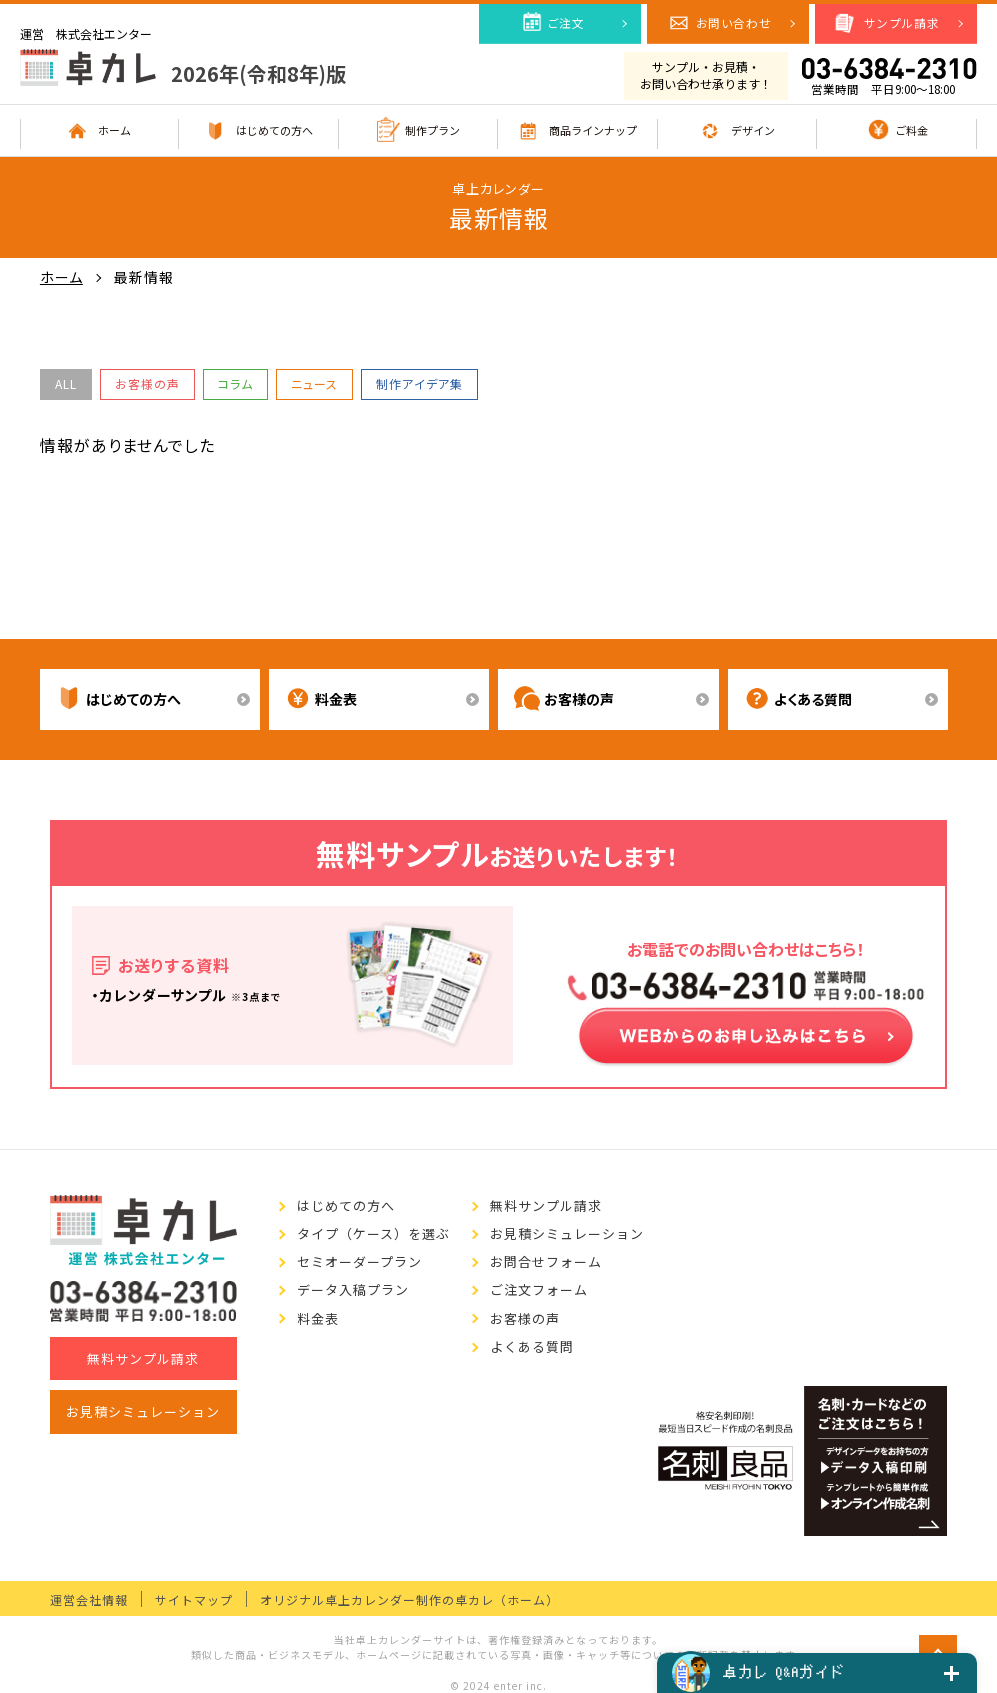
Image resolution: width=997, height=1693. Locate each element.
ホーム (61, 277)
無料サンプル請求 (143, 1358)
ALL (66, 383)
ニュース (314, 383)
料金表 (318, 1319)
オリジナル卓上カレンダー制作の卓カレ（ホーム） (409, 1600)
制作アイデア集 (419, 383)
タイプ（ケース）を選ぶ (373, 1234)
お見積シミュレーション (143, 1411)
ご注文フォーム (539, 1290)
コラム (235, 383)
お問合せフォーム (546, 1262)
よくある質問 (532, 1347)
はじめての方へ (346, 1206)
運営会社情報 (89, 1600)
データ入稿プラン (353, 1290)
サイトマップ (194, 1600)
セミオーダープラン (359, 1262)
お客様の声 (147, 383)
